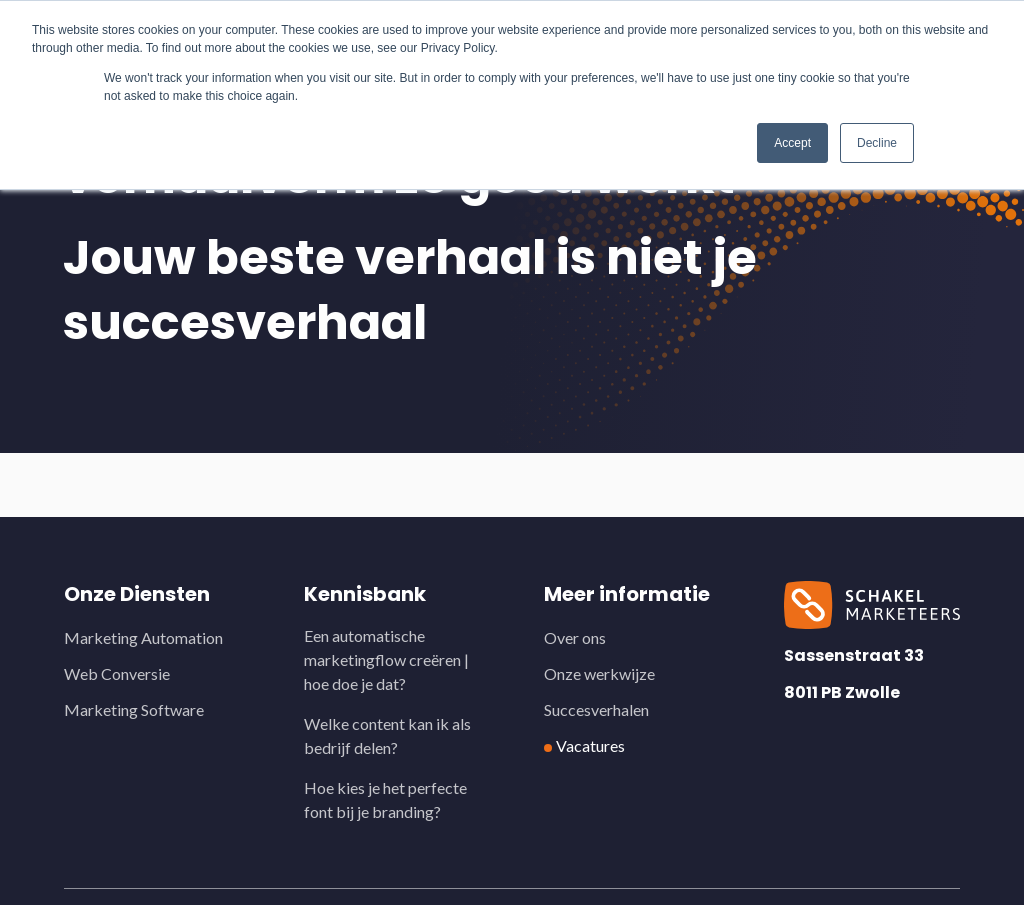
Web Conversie (117, 673)
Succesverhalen (596, 709)
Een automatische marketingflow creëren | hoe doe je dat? (386, 659)
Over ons (575, 637)
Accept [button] (792, 143)
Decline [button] (877, 143)
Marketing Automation (143, 637)
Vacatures (590, 745)
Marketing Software (134, 709)
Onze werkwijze (599, 673)
